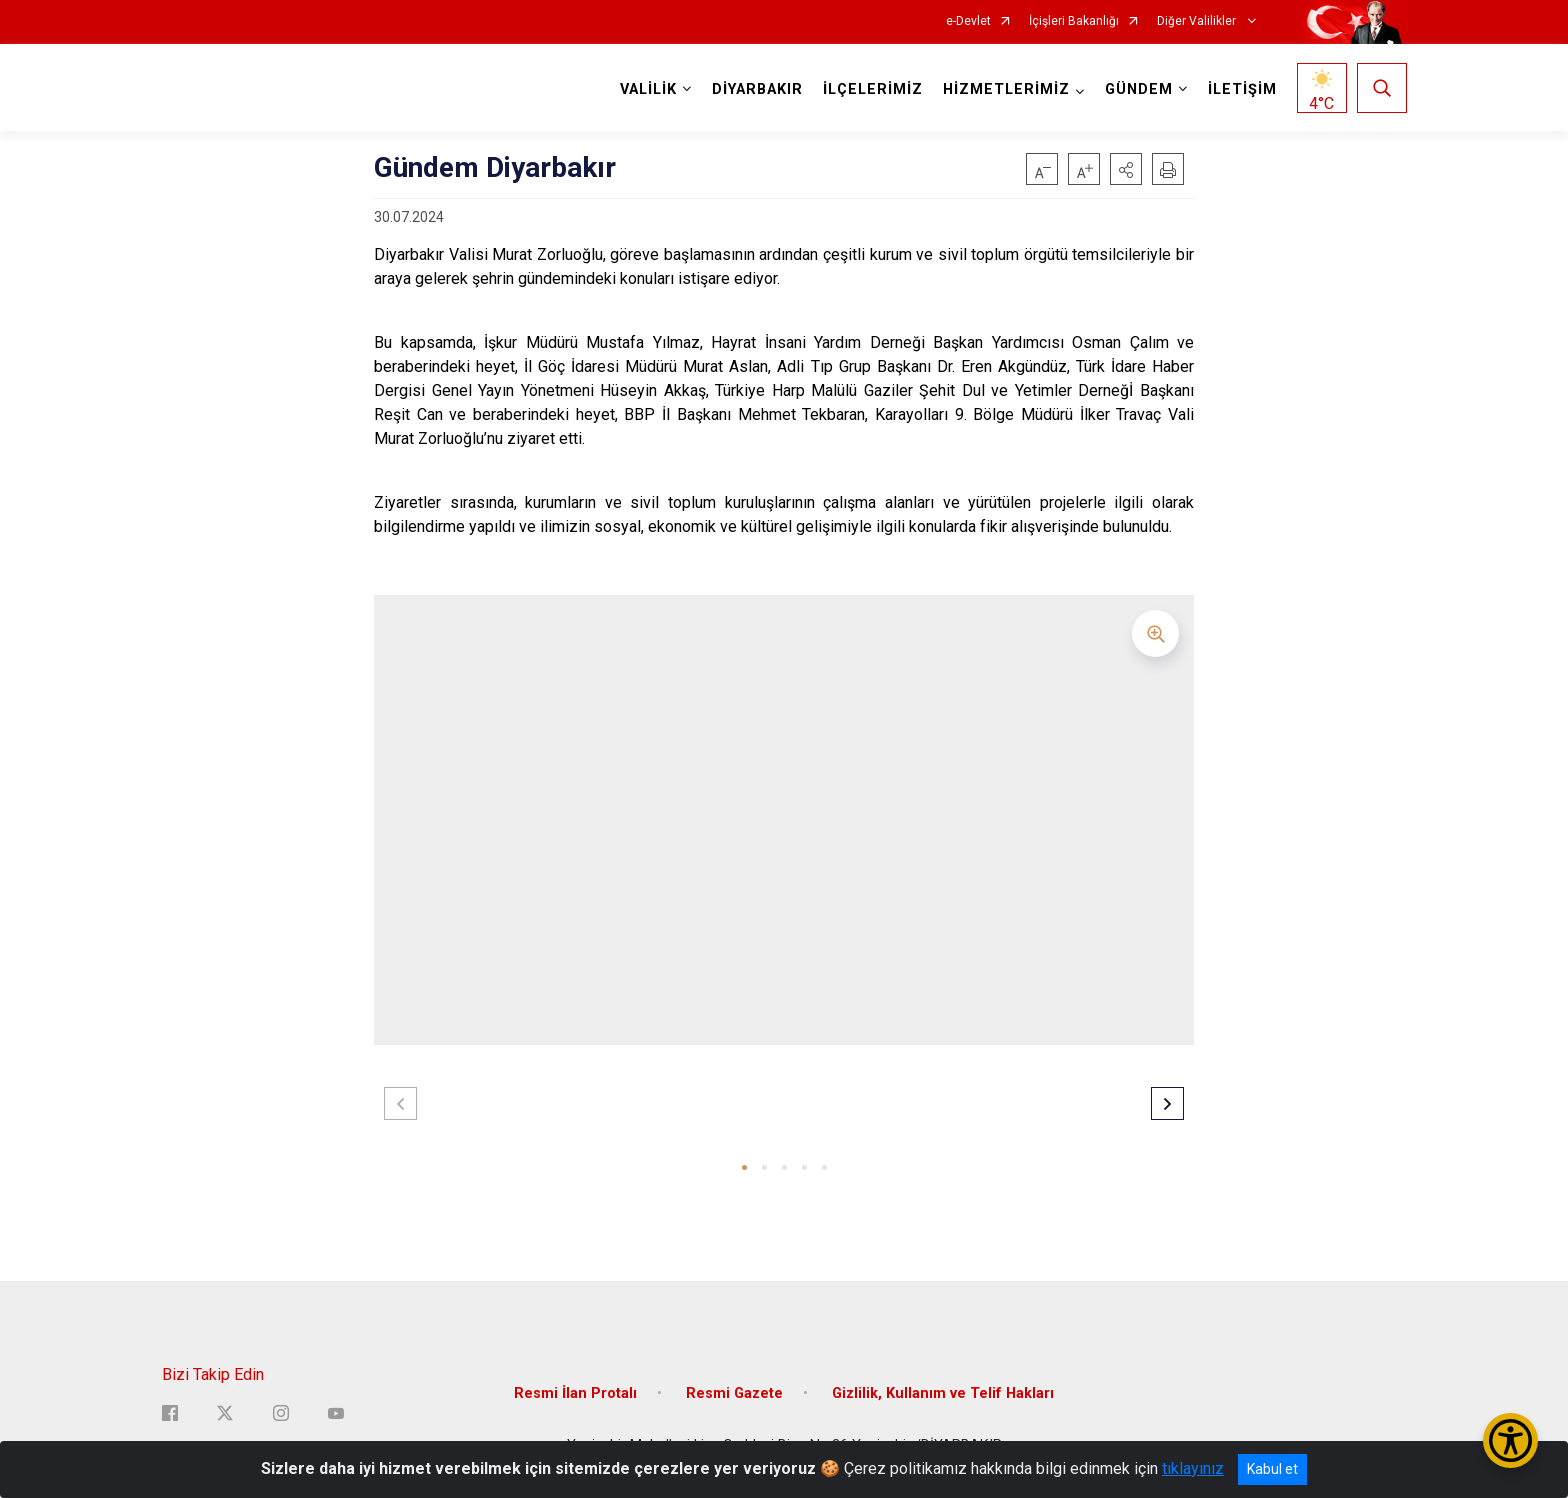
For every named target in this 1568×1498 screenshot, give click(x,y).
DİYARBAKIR (757, 89)
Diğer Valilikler (1198, 21)
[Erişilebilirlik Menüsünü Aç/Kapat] (1510, 1440)
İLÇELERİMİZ (873, 89)
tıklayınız (1193, 1468)
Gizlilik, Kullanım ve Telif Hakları (943, 1393)
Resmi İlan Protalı (575, 1393)
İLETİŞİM (1242, 89)
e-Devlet (968, 21)
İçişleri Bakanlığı (1074, 21)
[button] (1126, 169)
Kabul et (1272, 1469)
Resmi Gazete (734, 1393)
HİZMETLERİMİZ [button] (1006, 89)
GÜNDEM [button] (1139, 89)
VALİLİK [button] (648, 89)
